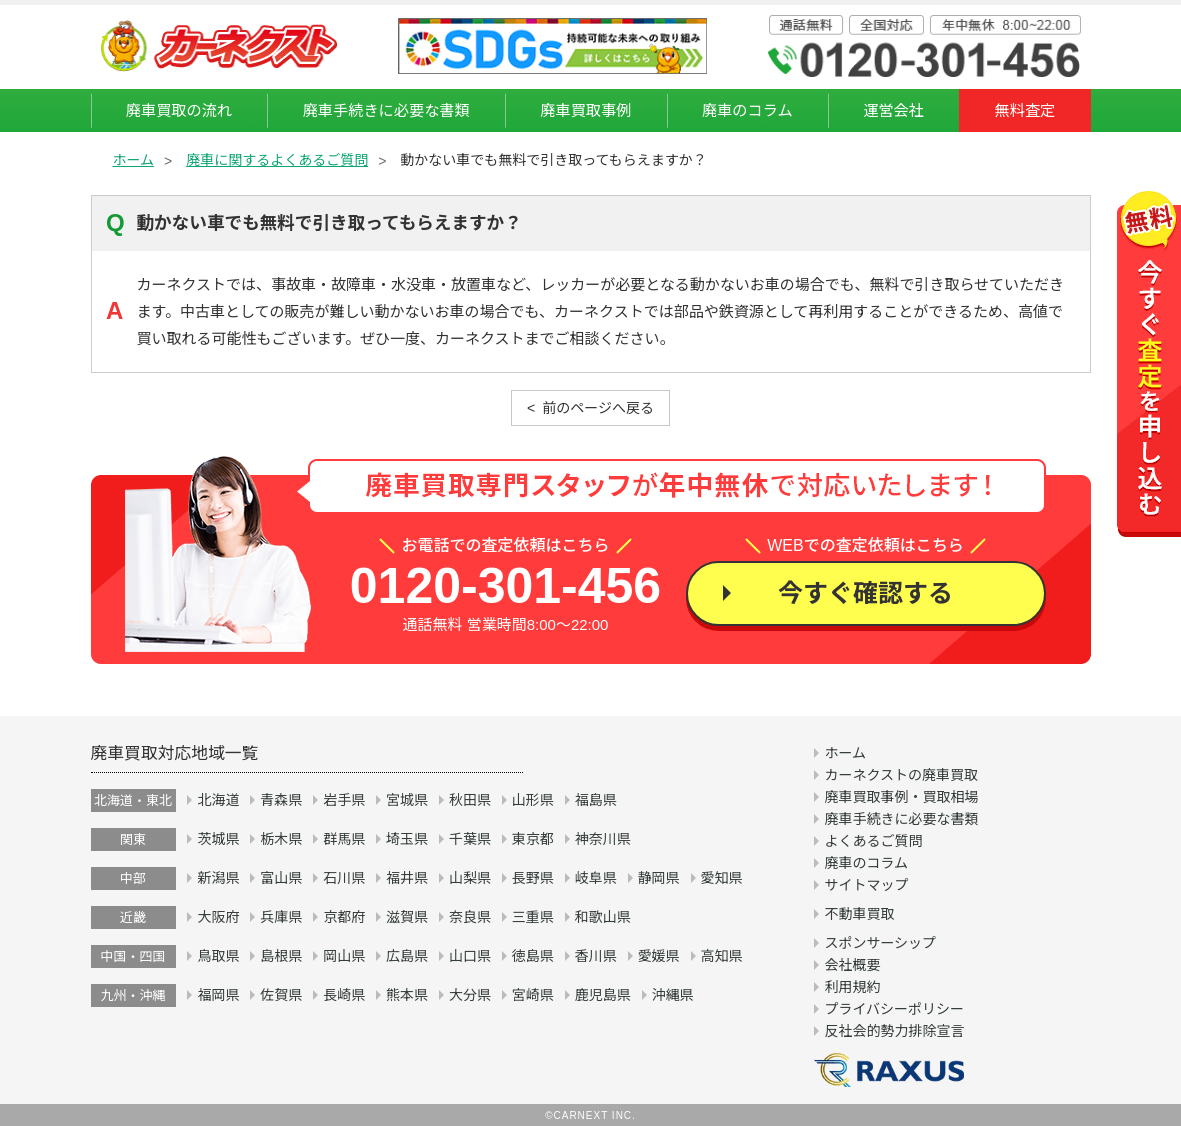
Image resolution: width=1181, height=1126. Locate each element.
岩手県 (344, 800)
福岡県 (218, 995)
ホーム (134, 160)
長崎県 (344, 995)
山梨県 (470, 878)
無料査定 (1025, 110)
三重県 (533, 917)
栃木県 (281, 839)
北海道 (218, 800)
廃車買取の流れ (179, 110)
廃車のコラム (747, 110)
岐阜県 (596, 878)
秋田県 (470, 800)
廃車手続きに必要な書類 (386, 110)
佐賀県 (281, 995)
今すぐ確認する (865, 593)
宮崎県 (533, 995)
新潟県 (218, 878)
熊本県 (407, 995)
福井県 (407, 878)
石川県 (344, 878)
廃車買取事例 (585, 110)
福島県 (596, 800)
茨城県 (218, 839)
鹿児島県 (603, 995)
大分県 (470, 995)
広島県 (407, 956)
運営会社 (893, 110)
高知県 (722, 956)
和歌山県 (603, 917)
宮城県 (407, 800)
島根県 (281, 956)
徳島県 (533, 956)
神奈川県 (603, 839)
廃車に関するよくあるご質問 (277, 160)
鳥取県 (218, 956)
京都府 (344, 917)
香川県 (596, 956)
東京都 (533, 839)
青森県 (281, 800)
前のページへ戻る (598, 408)
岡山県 (344, 956)
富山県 (281, 878)
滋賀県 (407, 917)
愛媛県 (659, 956)
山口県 (470, 956)
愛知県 (722, 878)
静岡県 (659, 878)
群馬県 (344, 839)
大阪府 (218, 917)
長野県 (533, 878)
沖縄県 (673, 995)
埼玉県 (407, 839)
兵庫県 (281, 917)
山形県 (533, 800)
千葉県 (470, 839)
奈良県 (470, 917)
